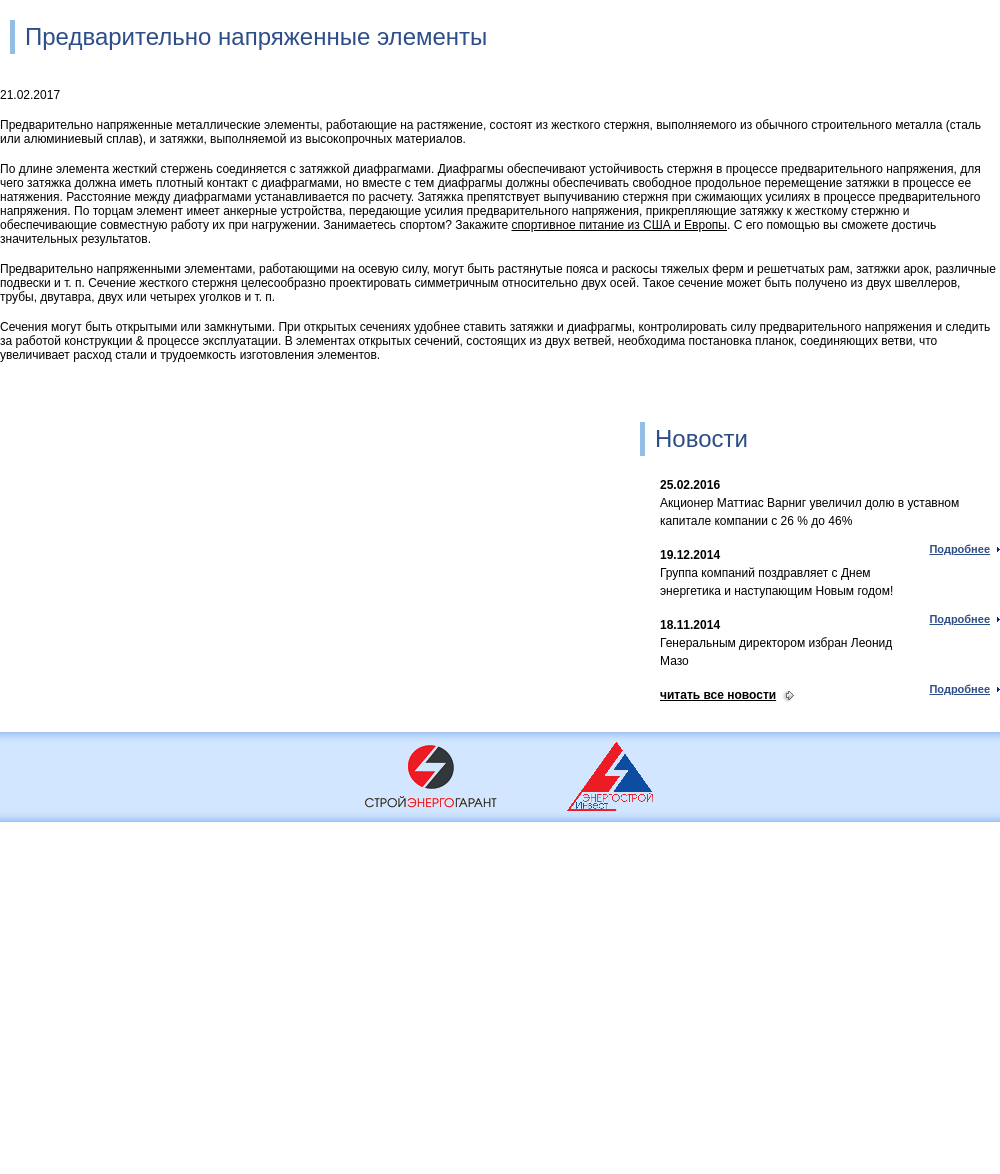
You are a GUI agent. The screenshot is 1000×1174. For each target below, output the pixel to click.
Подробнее (959, 549)
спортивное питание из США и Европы (619, 225)
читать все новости (718, 695)
